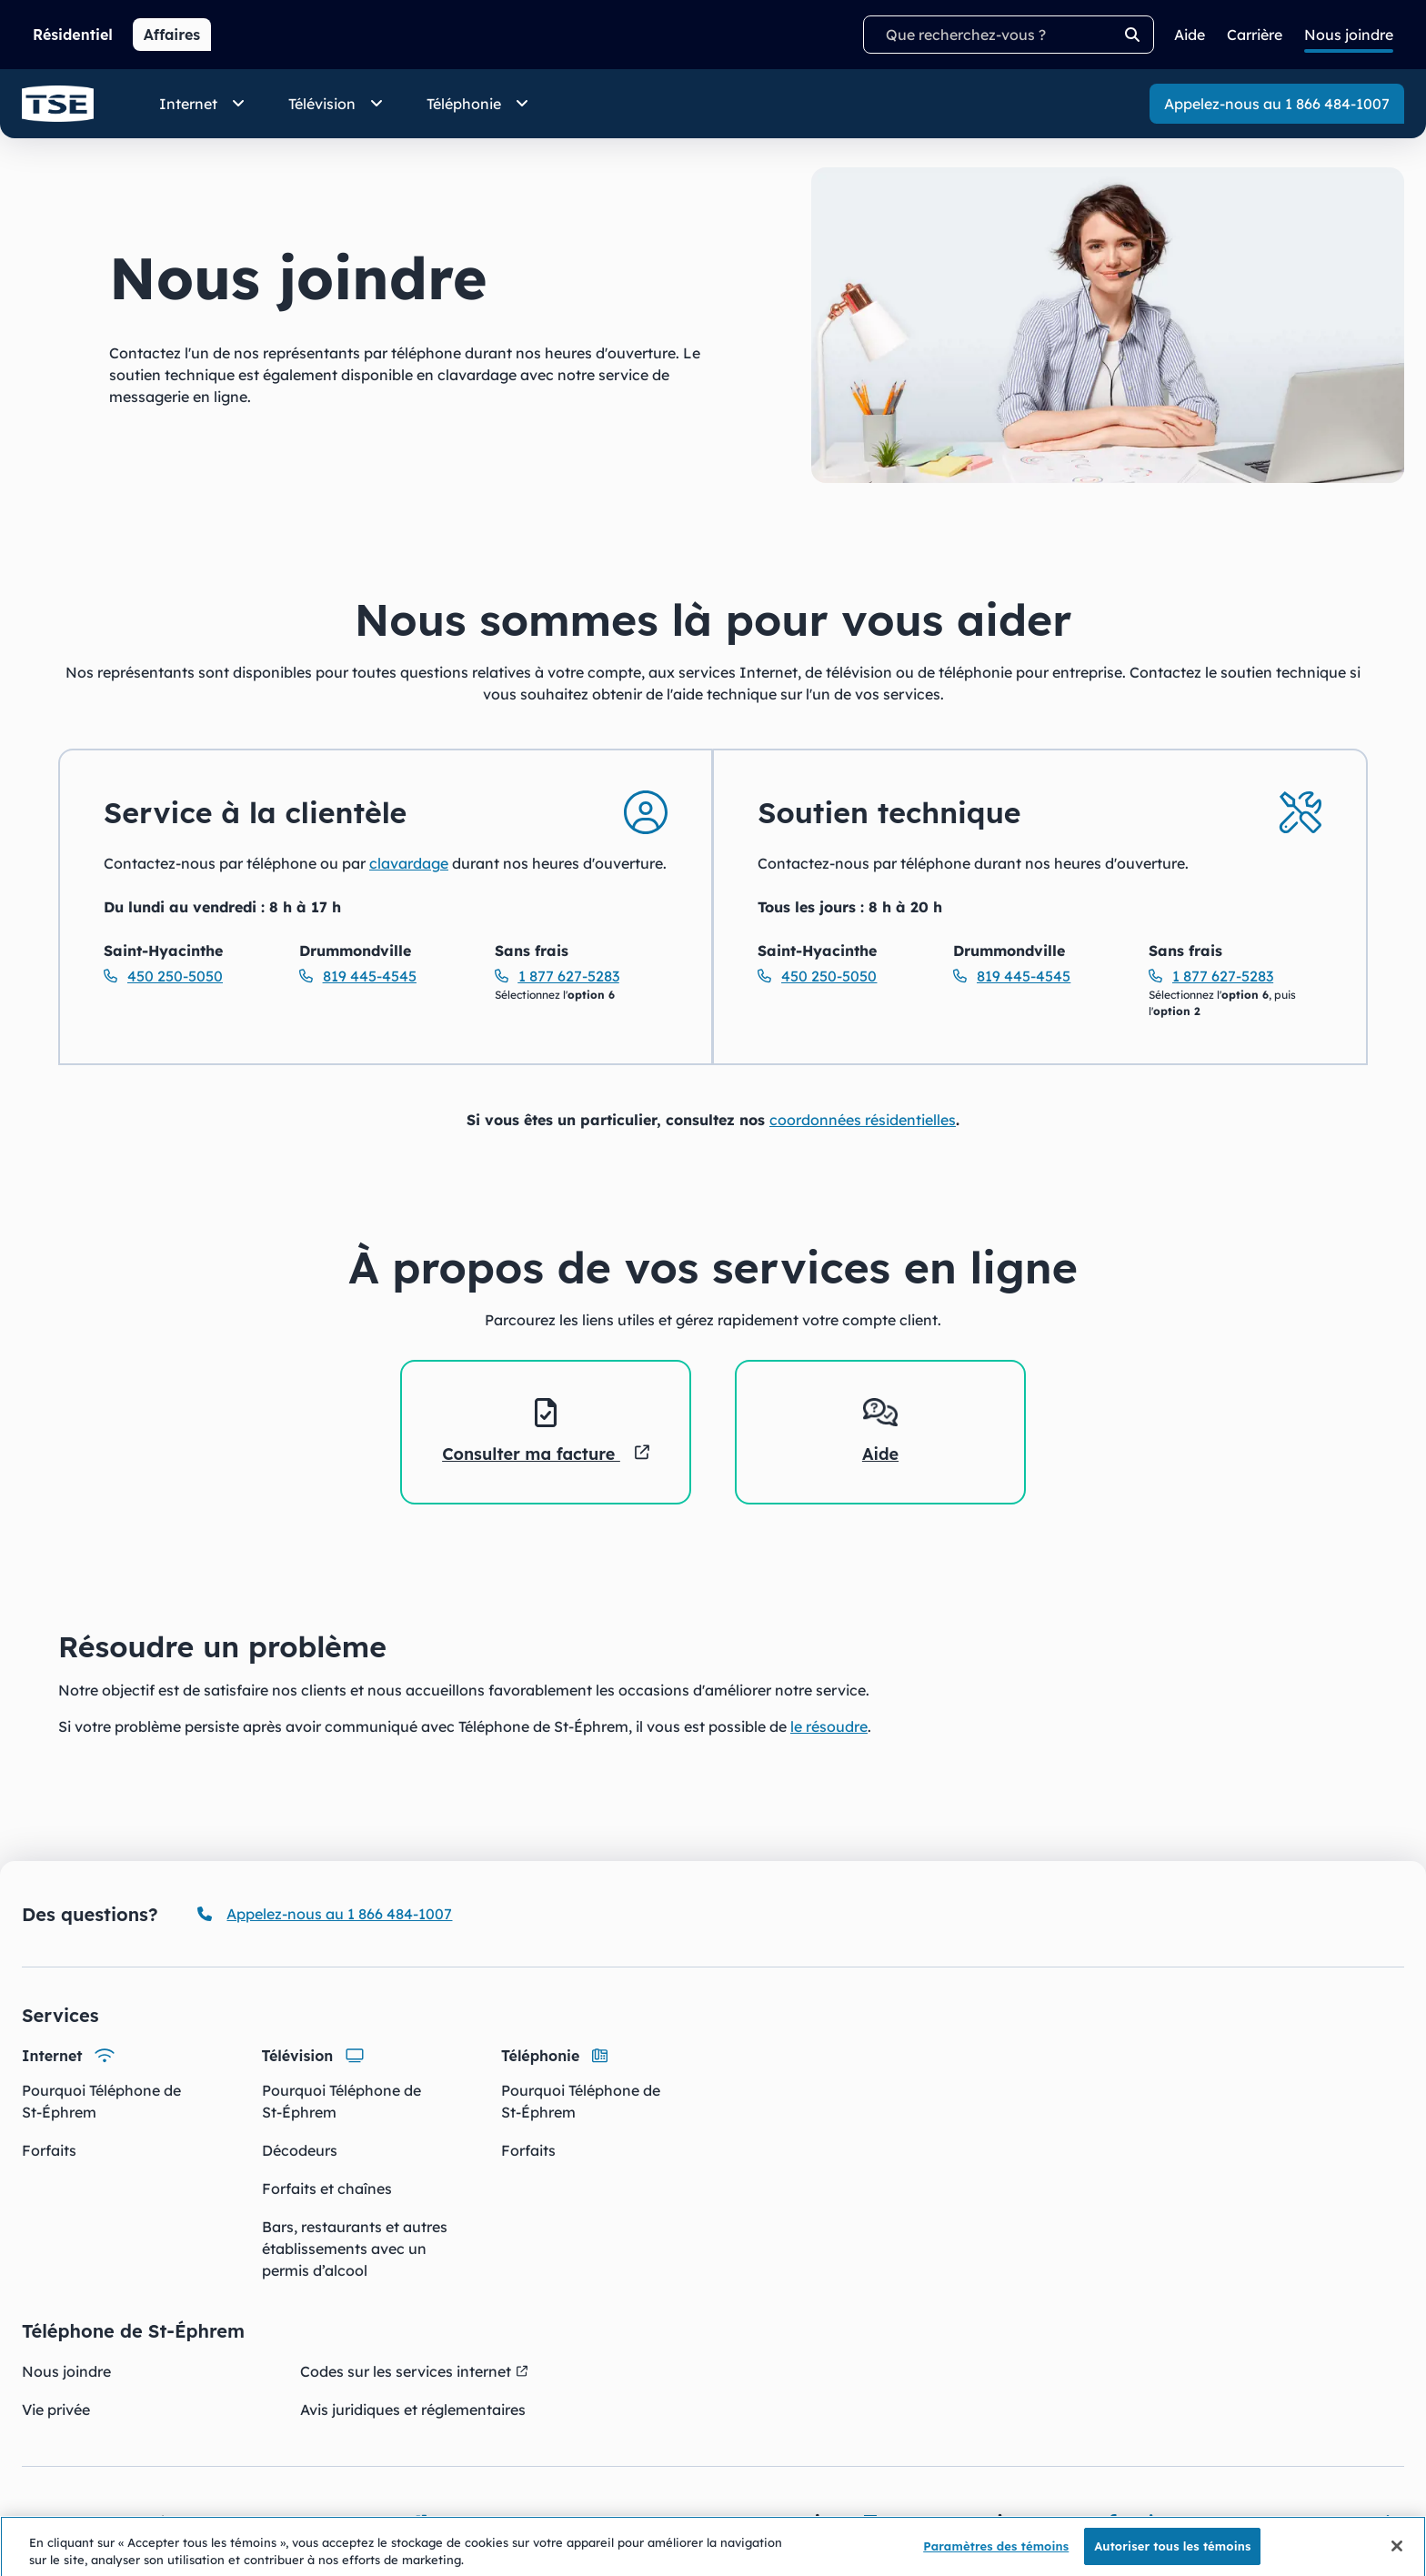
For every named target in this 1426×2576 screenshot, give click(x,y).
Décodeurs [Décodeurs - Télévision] (299, 2150)
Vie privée (56, 2409)
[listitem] (545, 1432)
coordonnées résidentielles (862, 1120)
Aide (1189, 34)
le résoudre (829, 1726)
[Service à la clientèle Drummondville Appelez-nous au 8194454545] (386, 976)
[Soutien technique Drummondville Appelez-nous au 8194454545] (1040, 976)
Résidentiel (73, 34)
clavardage (408, 863)
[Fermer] (1397, 2555)
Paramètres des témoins (996, 2555)
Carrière (1254, 34)
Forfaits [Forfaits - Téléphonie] (528, 2150)
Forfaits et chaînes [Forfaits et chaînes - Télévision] (327, 2188)
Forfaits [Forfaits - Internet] (49, 2150)
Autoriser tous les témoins (1172, 2555)
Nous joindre (66, 2371)
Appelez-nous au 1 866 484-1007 (1277, 104)
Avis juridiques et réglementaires (413, 2409)
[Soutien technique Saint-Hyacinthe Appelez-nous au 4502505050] (844, 976)
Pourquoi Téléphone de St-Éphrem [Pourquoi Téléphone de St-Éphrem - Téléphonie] (580, 2101)
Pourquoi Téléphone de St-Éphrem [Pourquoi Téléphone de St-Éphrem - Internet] (101, 2101)
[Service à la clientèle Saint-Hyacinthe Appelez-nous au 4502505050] (190, 976)
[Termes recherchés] (1008, 34)
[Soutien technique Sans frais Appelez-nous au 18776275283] (1235, 976)
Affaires (172, 34)
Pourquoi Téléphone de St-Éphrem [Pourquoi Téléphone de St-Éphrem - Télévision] (341, 2101)
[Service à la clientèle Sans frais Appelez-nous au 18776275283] (581, 976)
